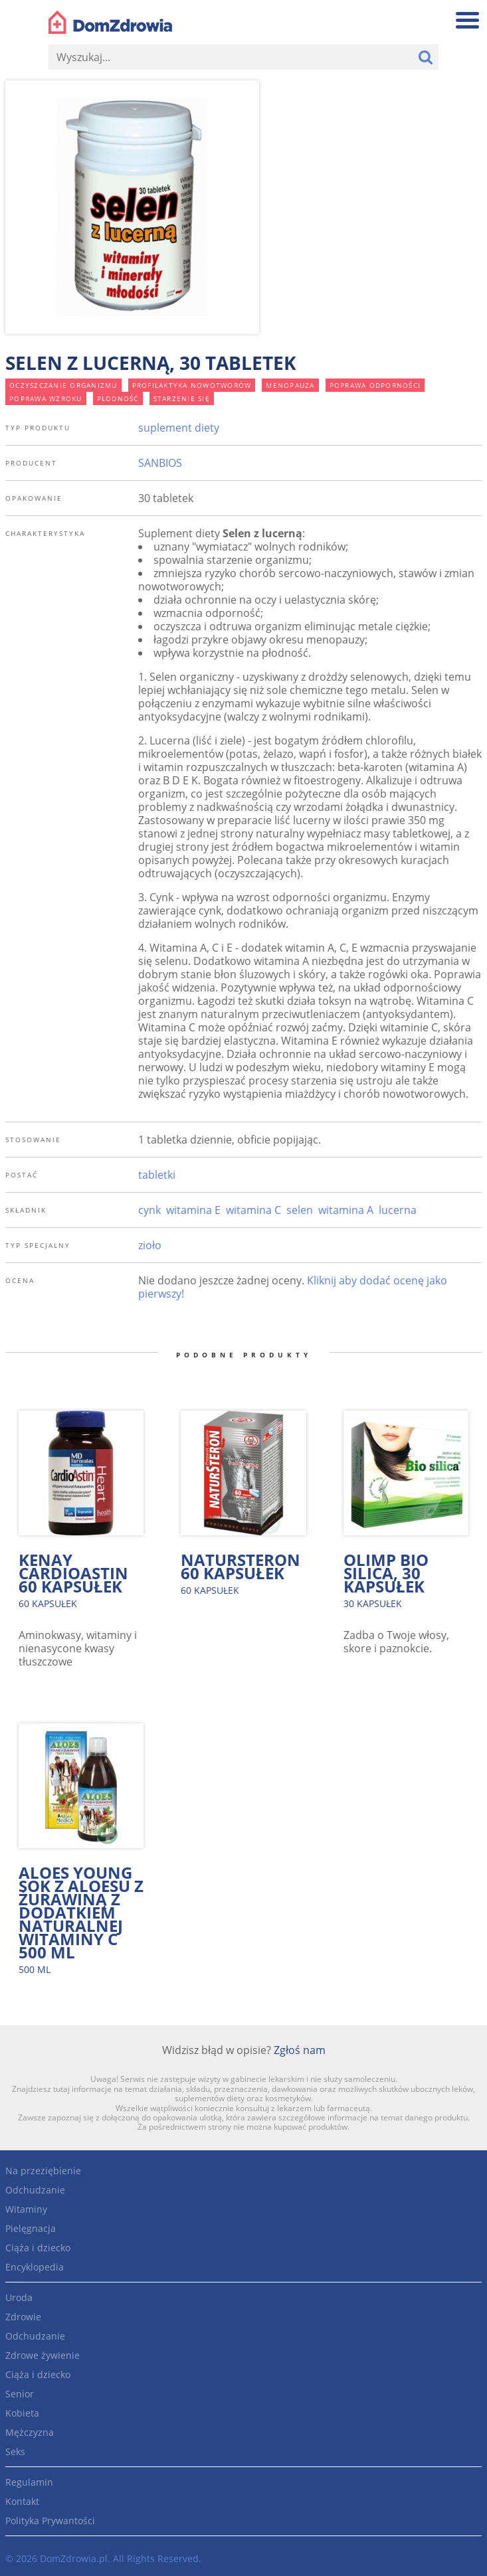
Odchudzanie (35, 2190)
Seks (15, 2451)
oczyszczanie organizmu (63, 385)
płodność (118, 398)
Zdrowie (23, 2316)
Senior (19, 2393)
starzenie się (181, 398)
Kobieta (22, 2413)
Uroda (19, 2297)
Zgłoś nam (300, 2050)
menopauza (290, 385)
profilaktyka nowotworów (192, 385)
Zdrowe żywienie (42, 2355)
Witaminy (26, 2209)
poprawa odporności (375, 385)
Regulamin (29, 2482)
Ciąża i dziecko (37, 2247)
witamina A (345, 1210)
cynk (149, 1210)
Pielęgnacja (30, 2228)
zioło (149, 1245)
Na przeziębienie (43, 2170)
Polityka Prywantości (50, 2520)
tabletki (156, 1174)
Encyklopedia (34, 2267)
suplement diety (178, 427)
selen (299, 1210)
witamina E (193, 1210)
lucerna (398, 1210)
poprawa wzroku (45, 398)
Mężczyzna (29, 2432)
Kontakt (22, 2501)
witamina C (253, 1210)
